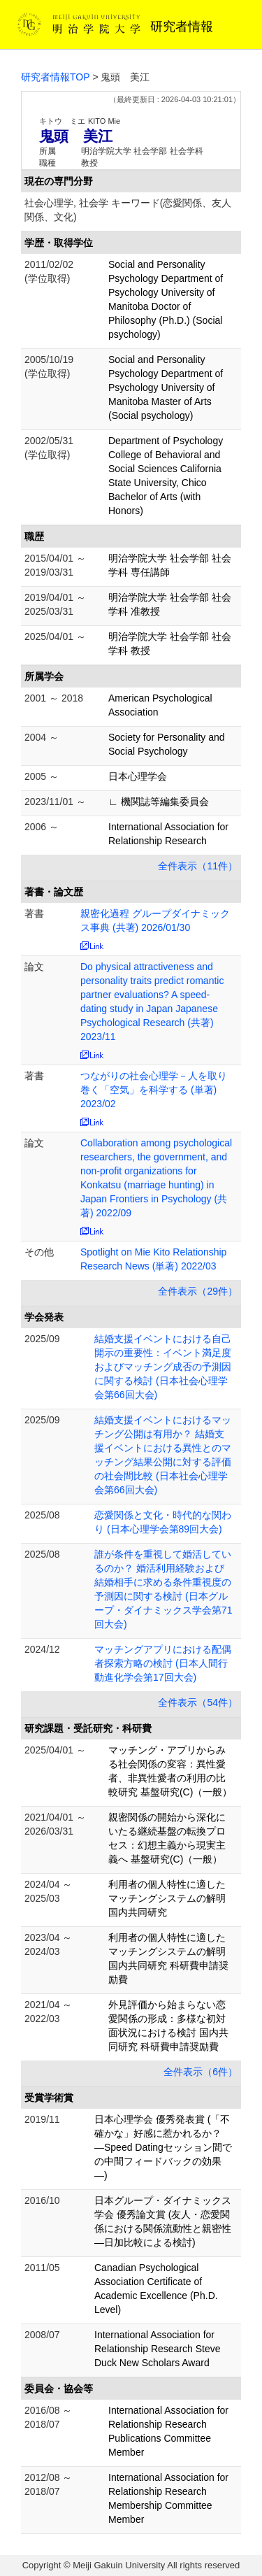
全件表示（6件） (200, 2071)
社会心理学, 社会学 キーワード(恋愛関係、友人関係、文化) (127, 209)
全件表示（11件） (198, 865)
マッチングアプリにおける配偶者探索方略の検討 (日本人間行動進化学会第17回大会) (162, 1663)
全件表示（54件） (198, 1702)
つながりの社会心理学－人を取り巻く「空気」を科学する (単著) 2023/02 (153, 1089)
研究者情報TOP (55, 77)
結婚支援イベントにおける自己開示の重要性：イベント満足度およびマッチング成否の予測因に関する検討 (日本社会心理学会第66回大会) (162, 1366)
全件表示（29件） (198, 1291)
